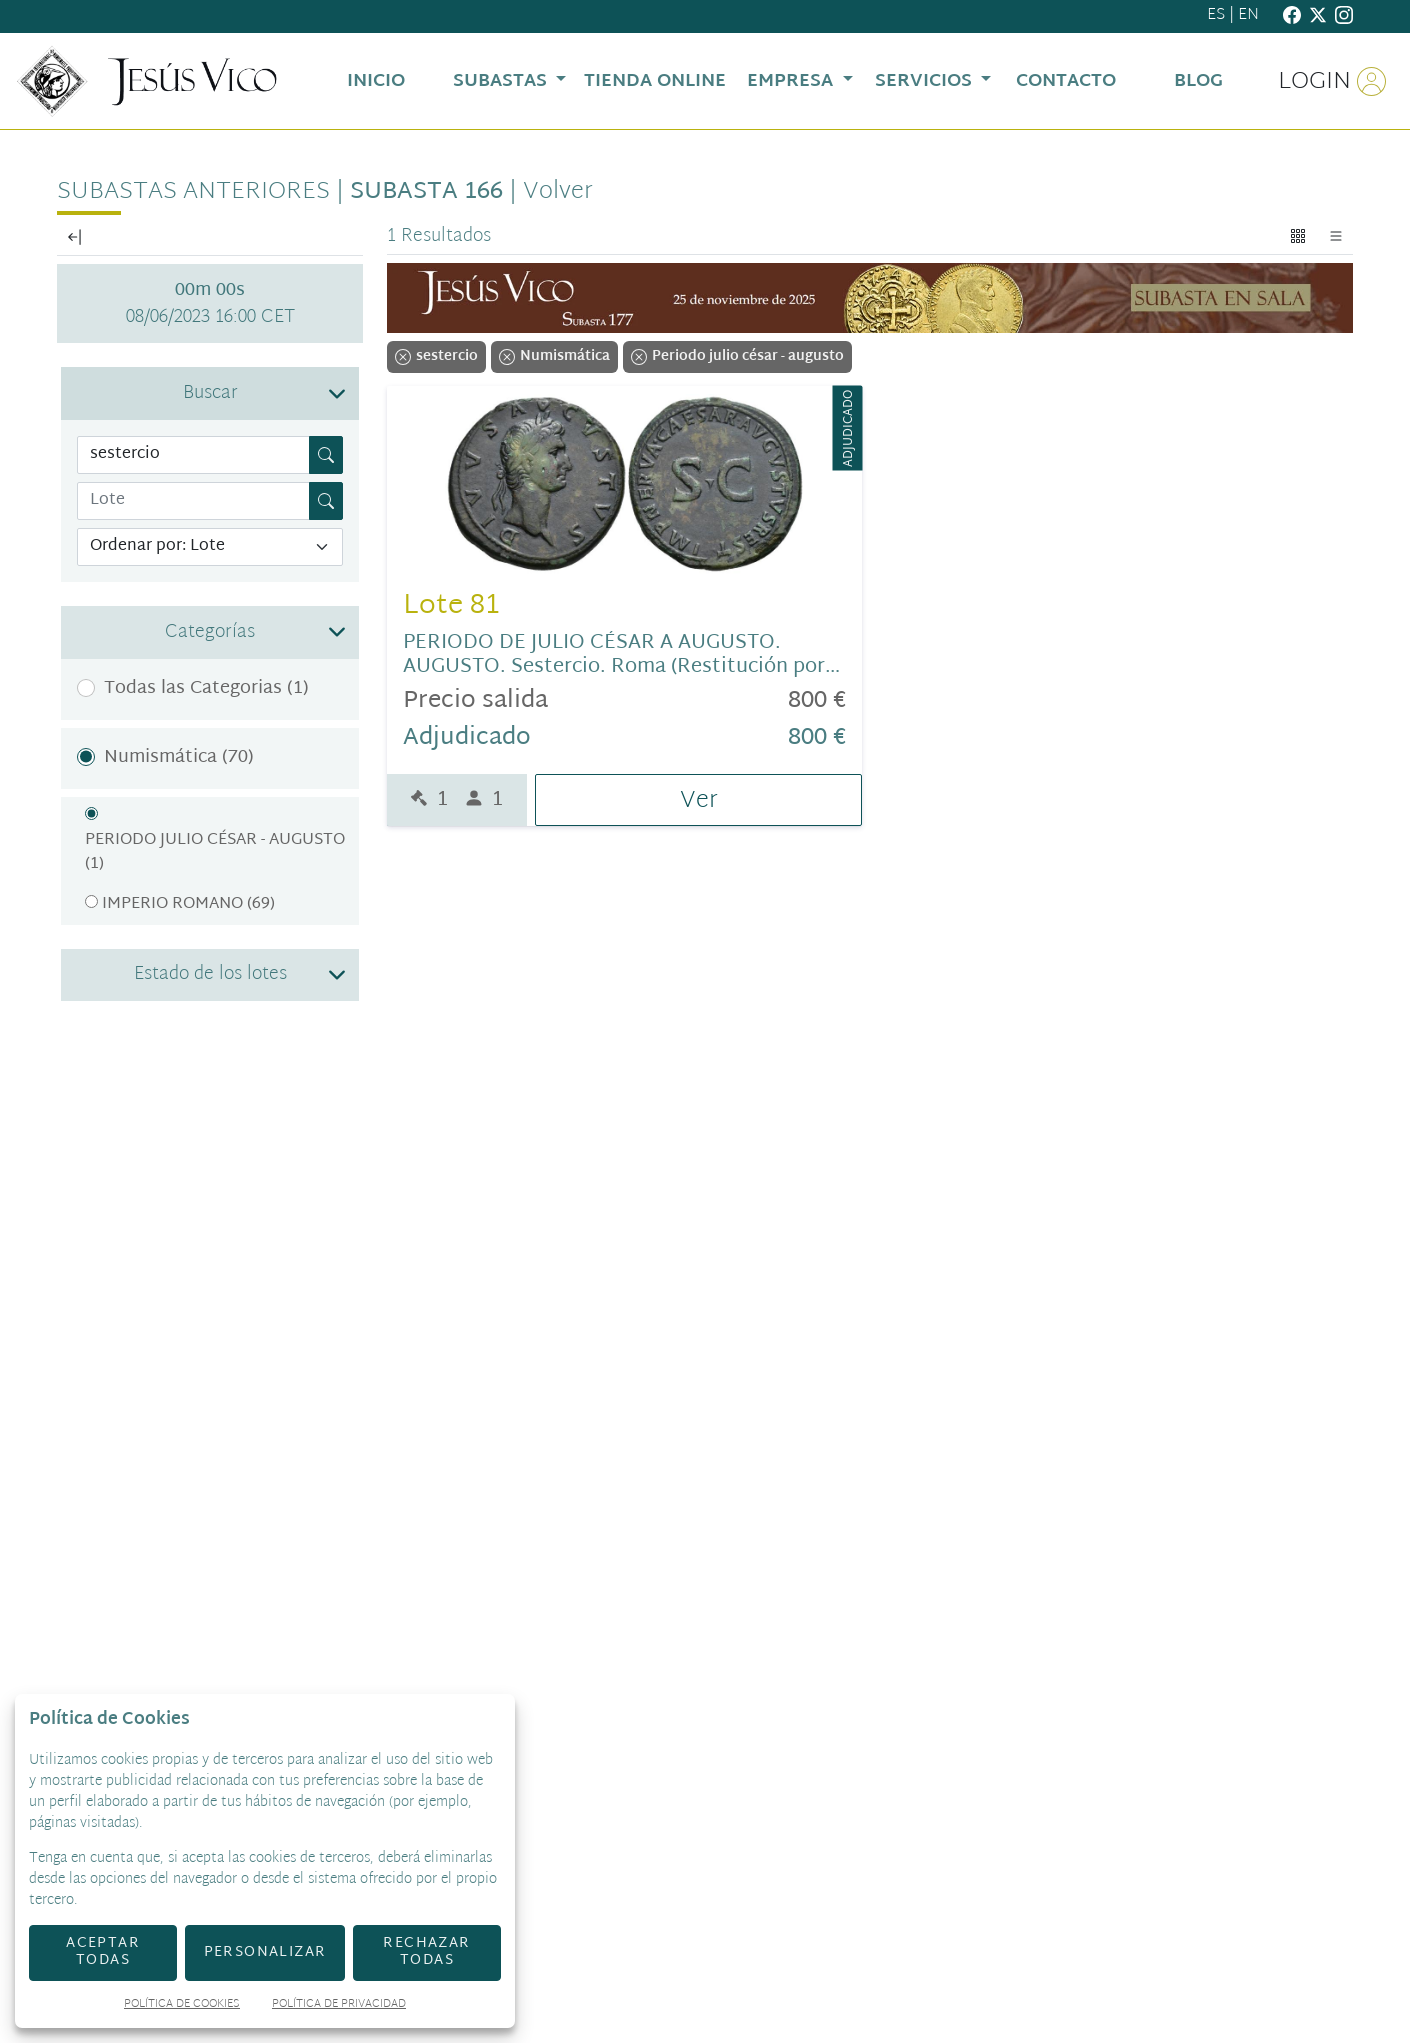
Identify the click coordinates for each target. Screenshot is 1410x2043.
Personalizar (265, 1952)
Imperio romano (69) (188, 905)
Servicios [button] (926, 81)
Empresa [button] (792, 81)
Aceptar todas (103, 1952)
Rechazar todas (426, 1952)
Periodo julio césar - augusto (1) (215, 853)
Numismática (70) (179, 757)
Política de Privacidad (339, 2005)
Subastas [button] (502, 81)
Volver (558, 192)
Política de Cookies (182, 2005)
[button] (210, 393)
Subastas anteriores (193, 192)
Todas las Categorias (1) (206, 688)
